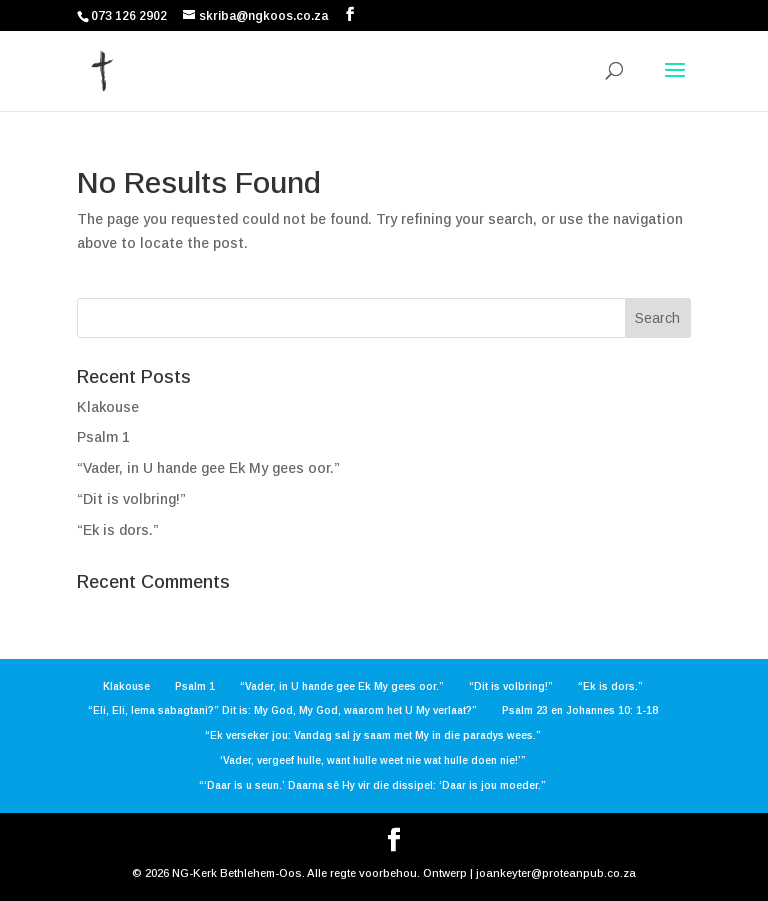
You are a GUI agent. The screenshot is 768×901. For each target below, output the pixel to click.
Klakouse (108, 407)
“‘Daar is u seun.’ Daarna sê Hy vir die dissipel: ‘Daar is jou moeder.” (372, 785)
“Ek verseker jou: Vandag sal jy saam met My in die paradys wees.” (373, 735)
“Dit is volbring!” (131, 499)
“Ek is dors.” (118, 530)
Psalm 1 (103, 437)
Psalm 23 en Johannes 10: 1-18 (580, 710)
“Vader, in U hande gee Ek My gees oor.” (208, 468)
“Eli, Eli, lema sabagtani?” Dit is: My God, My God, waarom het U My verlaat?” (282, 710)
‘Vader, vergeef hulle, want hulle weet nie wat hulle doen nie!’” (373, 760)
